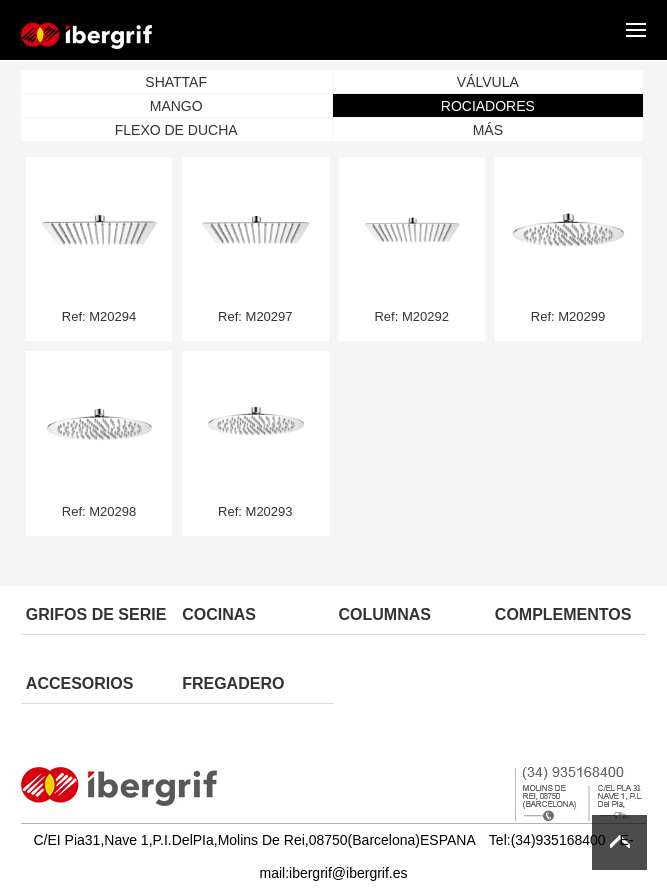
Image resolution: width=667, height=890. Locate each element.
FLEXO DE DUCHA (176, 130)
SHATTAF (176, 82)
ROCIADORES (488, 106)
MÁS (488, 130)
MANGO (176, 106)
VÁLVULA (488, 82)
